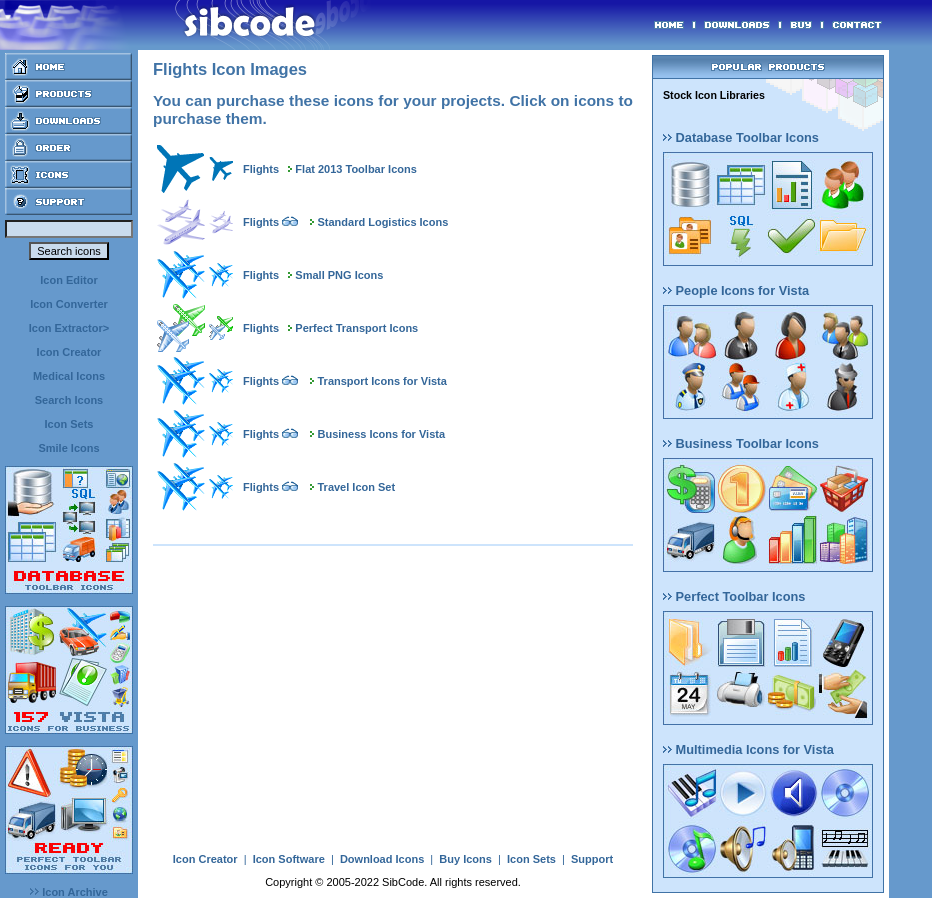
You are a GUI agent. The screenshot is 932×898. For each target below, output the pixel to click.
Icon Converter (69, 304)
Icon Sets (69, 424)
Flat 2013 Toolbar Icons (355, 169)
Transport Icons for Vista (381, 381)
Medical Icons (69, 376)
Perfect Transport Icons (356, 328)
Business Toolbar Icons (741, 443)
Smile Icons (68, 448)
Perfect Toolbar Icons (734, 596)
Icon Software (289, 859)
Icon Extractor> (69, 328)
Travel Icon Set (356, 487)
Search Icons (69, 400)
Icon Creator (69, 352)
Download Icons (382, 859)
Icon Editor (68, 280)
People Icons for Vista (736, 290)
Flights (261, 169)
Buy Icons (465, 859)
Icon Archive (69, 892)
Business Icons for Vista (381, 434)
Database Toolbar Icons (741, 137)
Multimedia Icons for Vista (748, 749)
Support (592, 859)
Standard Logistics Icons (382, 222)
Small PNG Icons (339, 275)
